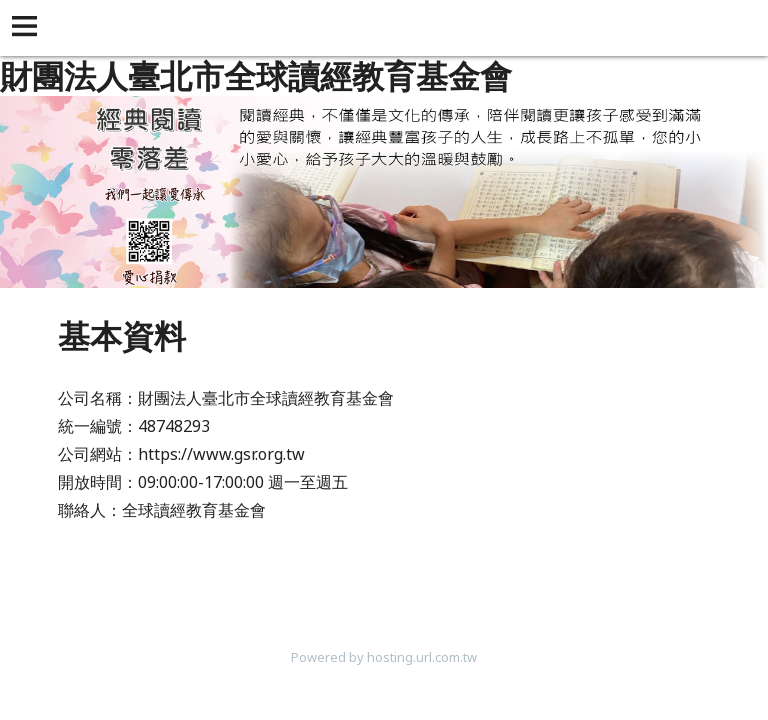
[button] (28, 28)
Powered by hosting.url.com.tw (384, 657)
